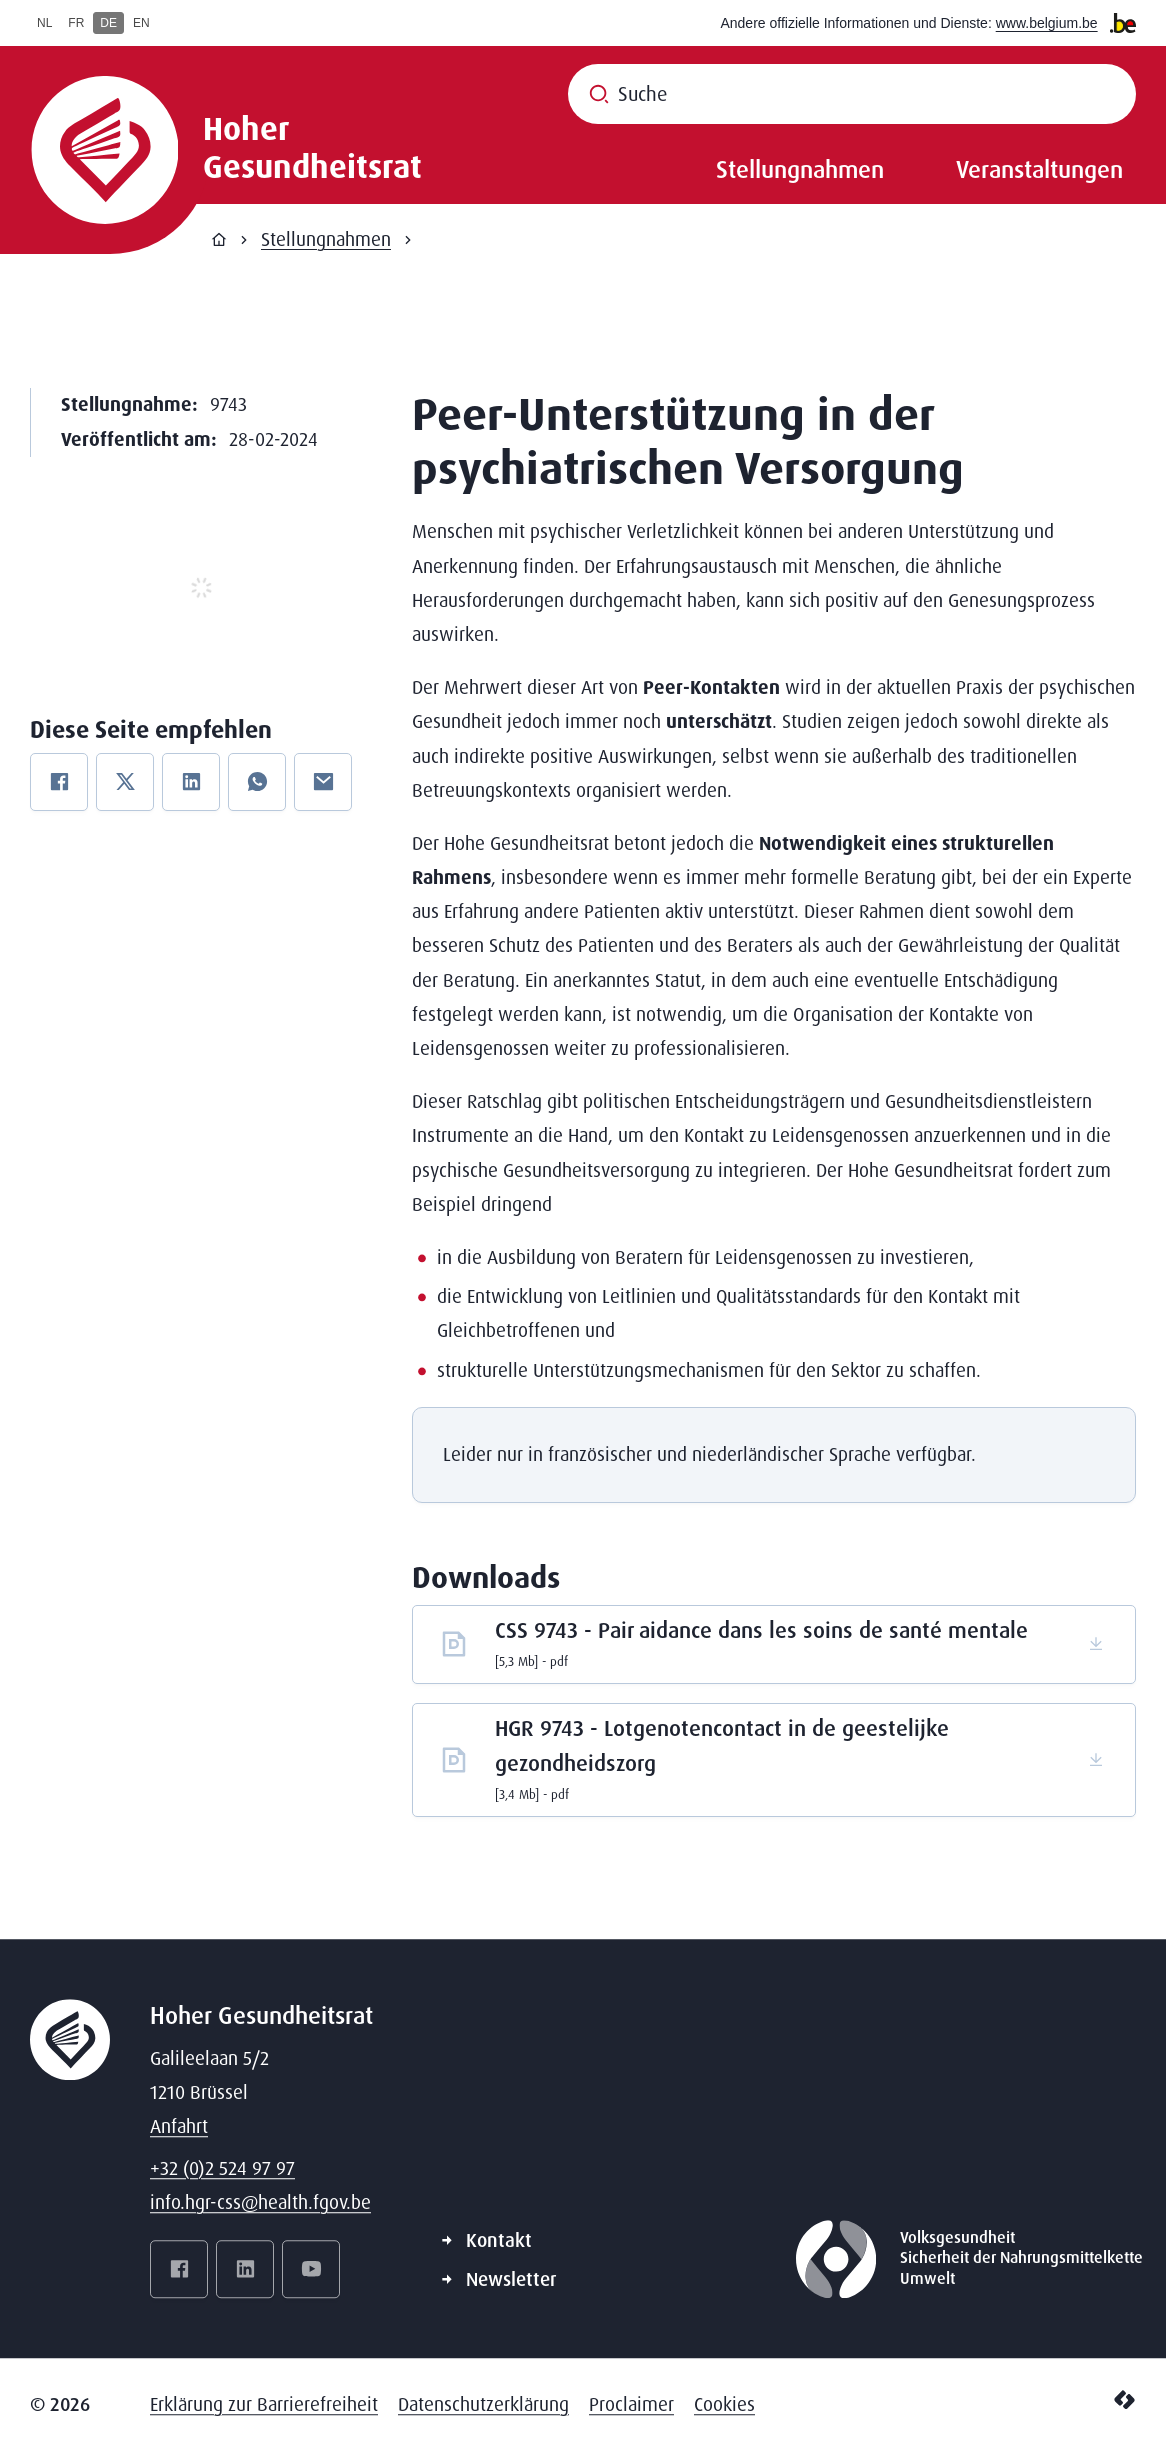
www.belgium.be (1047, 23)
